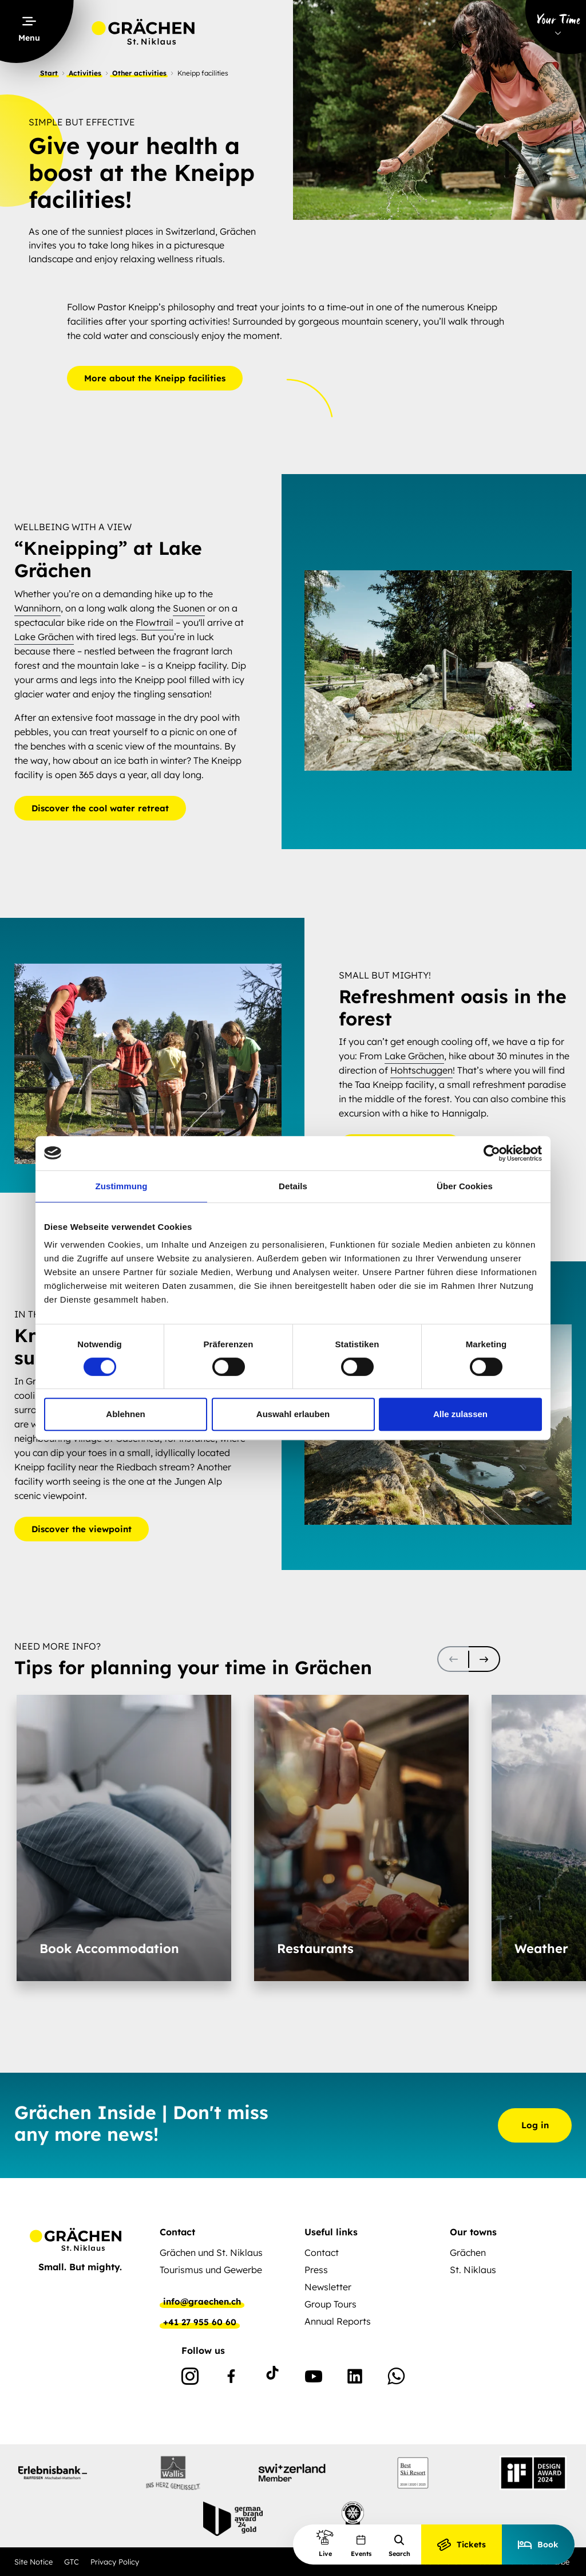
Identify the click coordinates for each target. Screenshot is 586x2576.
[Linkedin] (354, 2378)
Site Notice (33, 2561)
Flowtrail (154, 622)
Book (538, 2544)
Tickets (461, 2544)
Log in (535, 2125)
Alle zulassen (460, 1414)
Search (399, 2546)
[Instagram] (190, 2378)
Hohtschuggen (421, 1070)
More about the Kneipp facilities (154, 378)
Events (361, 2546)
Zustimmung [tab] (122, 1186)
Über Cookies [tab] (465, 1186)
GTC (71, 2561)
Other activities (139, 73)
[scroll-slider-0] (453, 1659)
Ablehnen (125, 1414)
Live (325, 2543)
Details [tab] (293, 1186)
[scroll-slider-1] (484, 1659)
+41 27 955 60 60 (199, 2322)
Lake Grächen (44, 636)
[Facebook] (231, 2378)
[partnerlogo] (52, 2473)
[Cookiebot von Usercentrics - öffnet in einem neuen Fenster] (492, 1153)
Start (49, 73)
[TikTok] (272, 2378)
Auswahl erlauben (293, 1414)
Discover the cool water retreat (100, 807)
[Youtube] (313, 2378)
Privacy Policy (114, 2561)
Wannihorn (37, 607)
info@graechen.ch (202, 2302)
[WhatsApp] (396, 2378)
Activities (85, 73)
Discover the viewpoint (81, 1529)
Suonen (189, 607)
